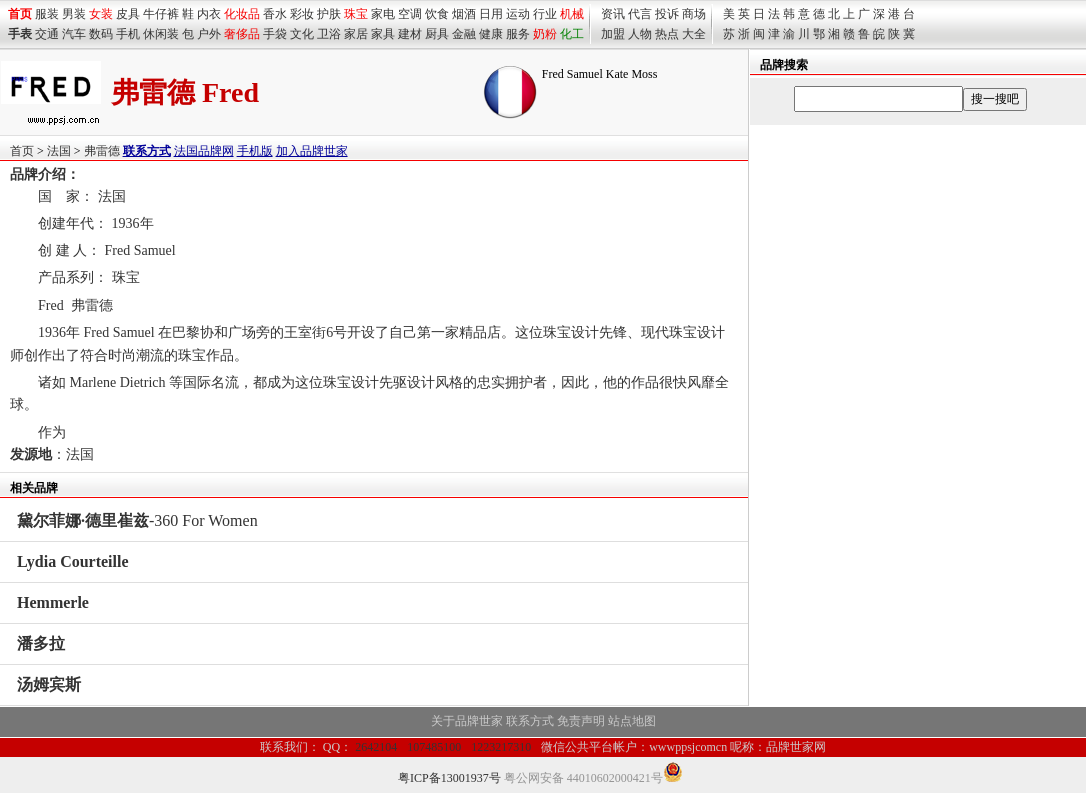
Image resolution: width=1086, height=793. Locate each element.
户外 (209, 34)
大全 (694, 34)
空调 (410, 14)
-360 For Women (137, 520)
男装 (74, 14)
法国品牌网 (204, 151)
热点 (667, 34)
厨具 (437, 34)
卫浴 (329, 34)
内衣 (209, 14)
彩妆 (302, 14)
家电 (383, 14)
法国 (59, 151)
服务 (518, 34)
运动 (518, 14)
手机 (128, 34)
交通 (47, 34)
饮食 (437, 14)
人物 (640, 34)
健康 (491, 34)
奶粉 (545, 34)
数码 (101, 34)
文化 (302, 34)
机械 (572, 14)
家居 (356, 34)
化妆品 (242, 14)
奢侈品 (242, 34)
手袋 (275, 34)
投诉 (667, 14)
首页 (22, 151)
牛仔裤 (161, 14)
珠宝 (356, 14)
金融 (464, 34)
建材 (410, 34)
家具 (383, 34)
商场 (694, 14)
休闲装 (161, 34)
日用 (491, 14)
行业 (545, 14)
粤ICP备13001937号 (449, 778)
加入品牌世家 (312, 151)
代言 (640, 14)
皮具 (128, 14)
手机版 (255, 151)
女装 (101, 14)
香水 (275, 14)
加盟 (613, 34)
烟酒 (464, 14)
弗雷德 (102, 151)
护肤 (329, 14)
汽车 (74, 34)
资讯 (613, 14)
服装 (47, 14)
